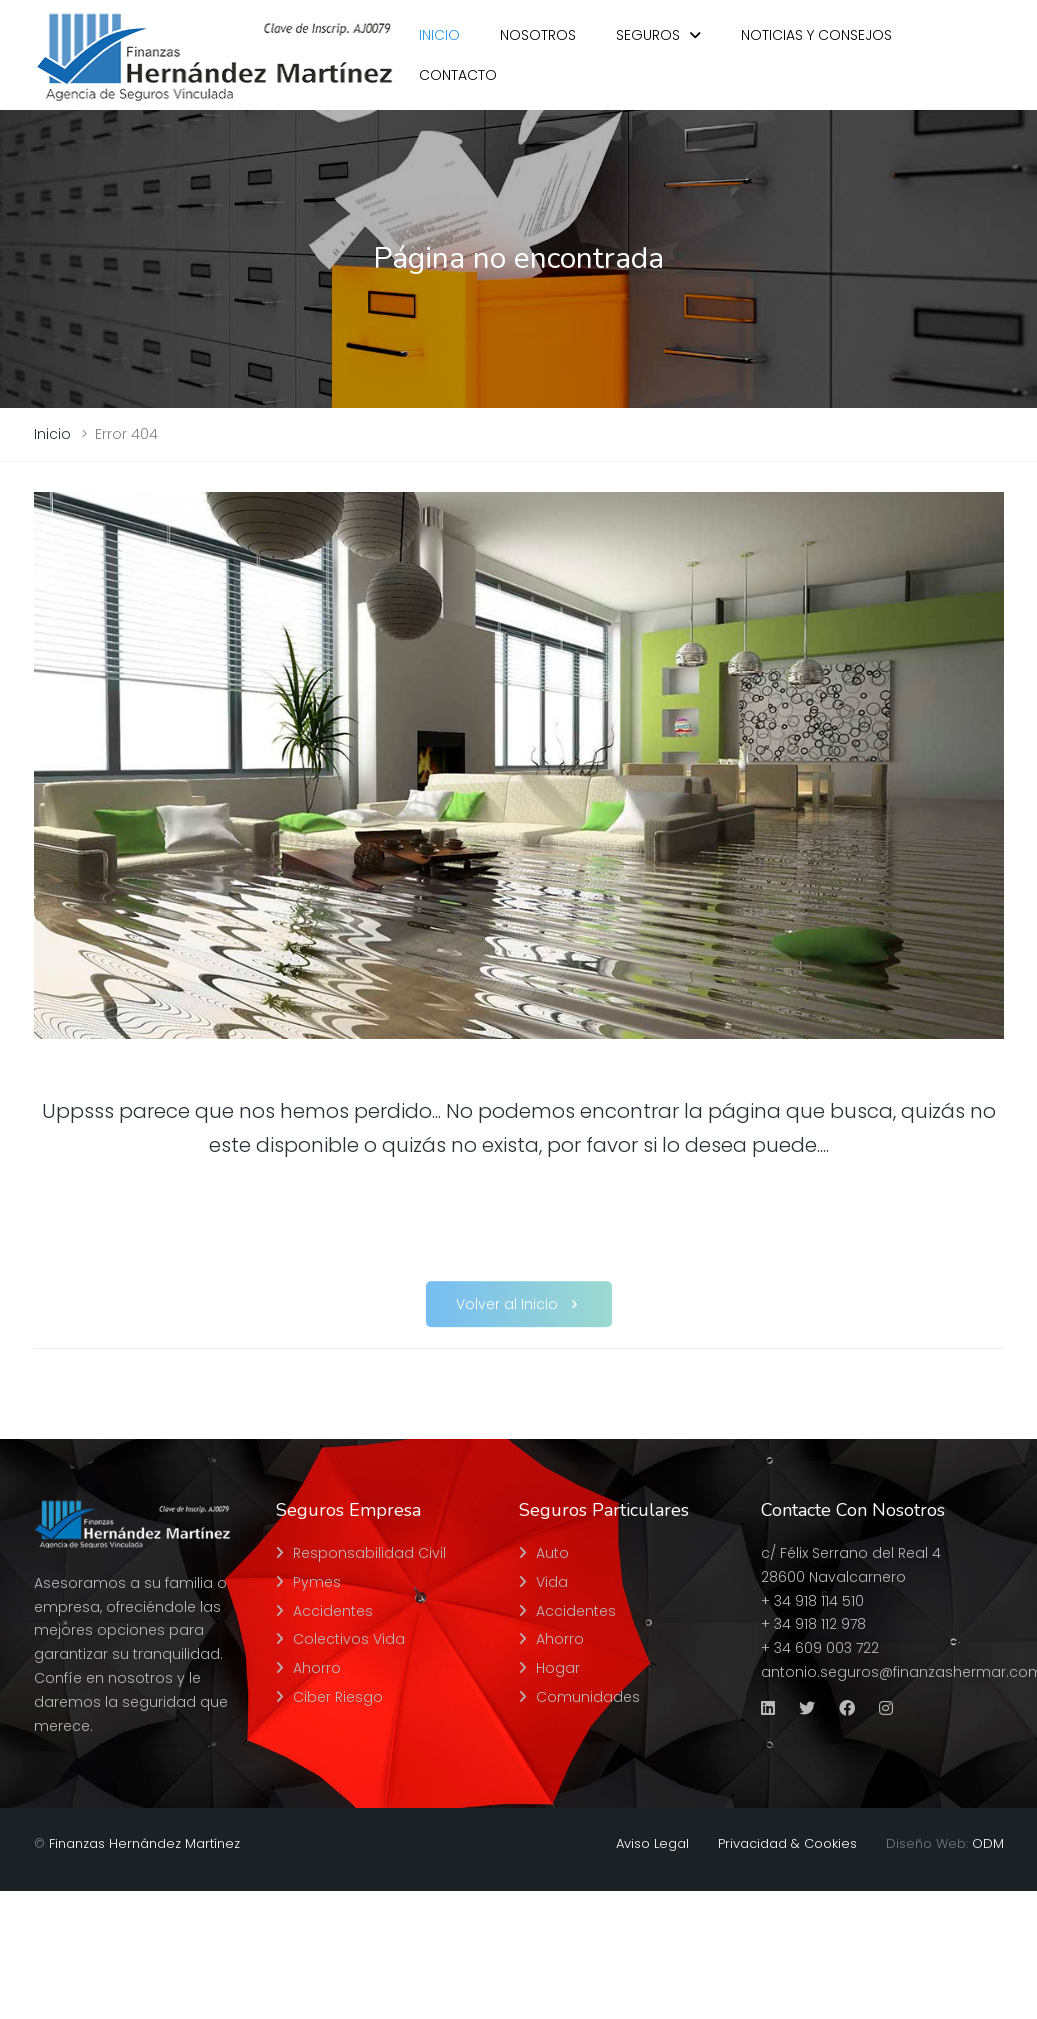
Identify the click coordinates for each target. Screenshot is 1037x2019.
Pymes (317, 1582)
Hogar (558, 1668)
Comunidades (588, 1697)
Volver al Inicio (519, 1317)
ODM (988, 1843)
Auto (552, 1553)
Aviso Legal (652, 1843)
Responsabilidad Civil (369, 1553)
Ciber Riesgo (338, 1697)
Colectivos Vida (349, 1639)
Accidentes (333, 1611)
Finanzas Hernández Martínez (144, 1843)
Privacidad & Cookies (787, 1843)
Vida (552, 1582)
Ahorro (317, 1668)
